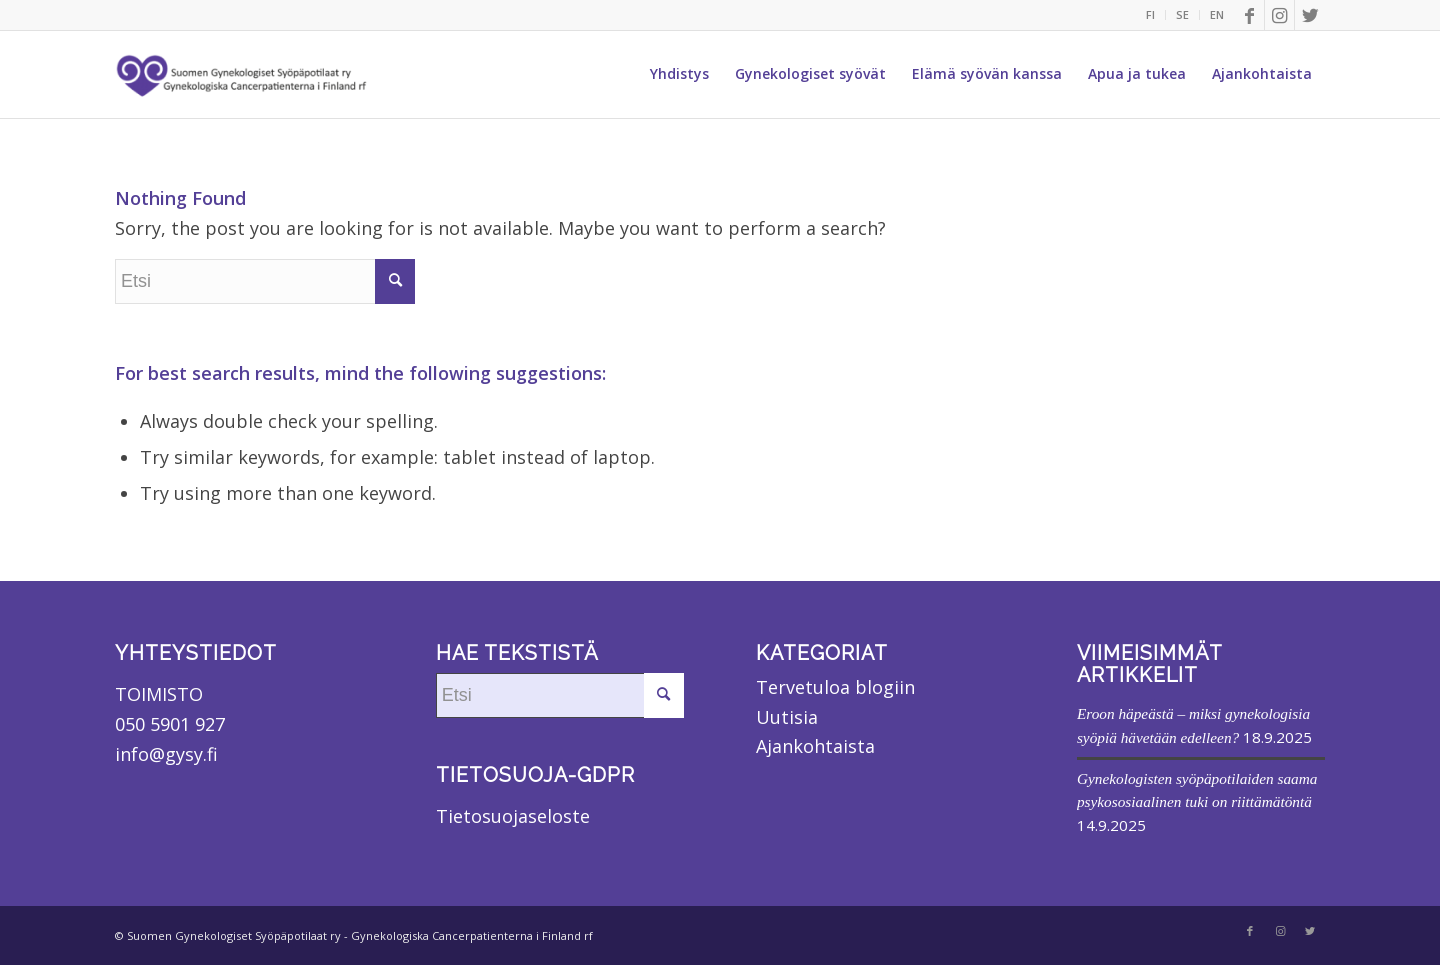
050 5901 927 (170, 724)
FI (1150, 14)
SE (1182, 14)
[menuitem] (1151, 15)
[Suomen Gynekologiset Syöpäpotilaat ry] (243, 74)
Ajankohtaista (815, 746)
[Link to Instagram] (1279, 15)
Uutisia (787, 717)
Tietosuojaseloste (513, 816)
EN (1217, 14)
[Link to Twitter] (1310, 15)
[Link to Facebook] (1249, 15)
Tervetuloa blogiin (835, 687)
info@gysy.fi (166, 754)
